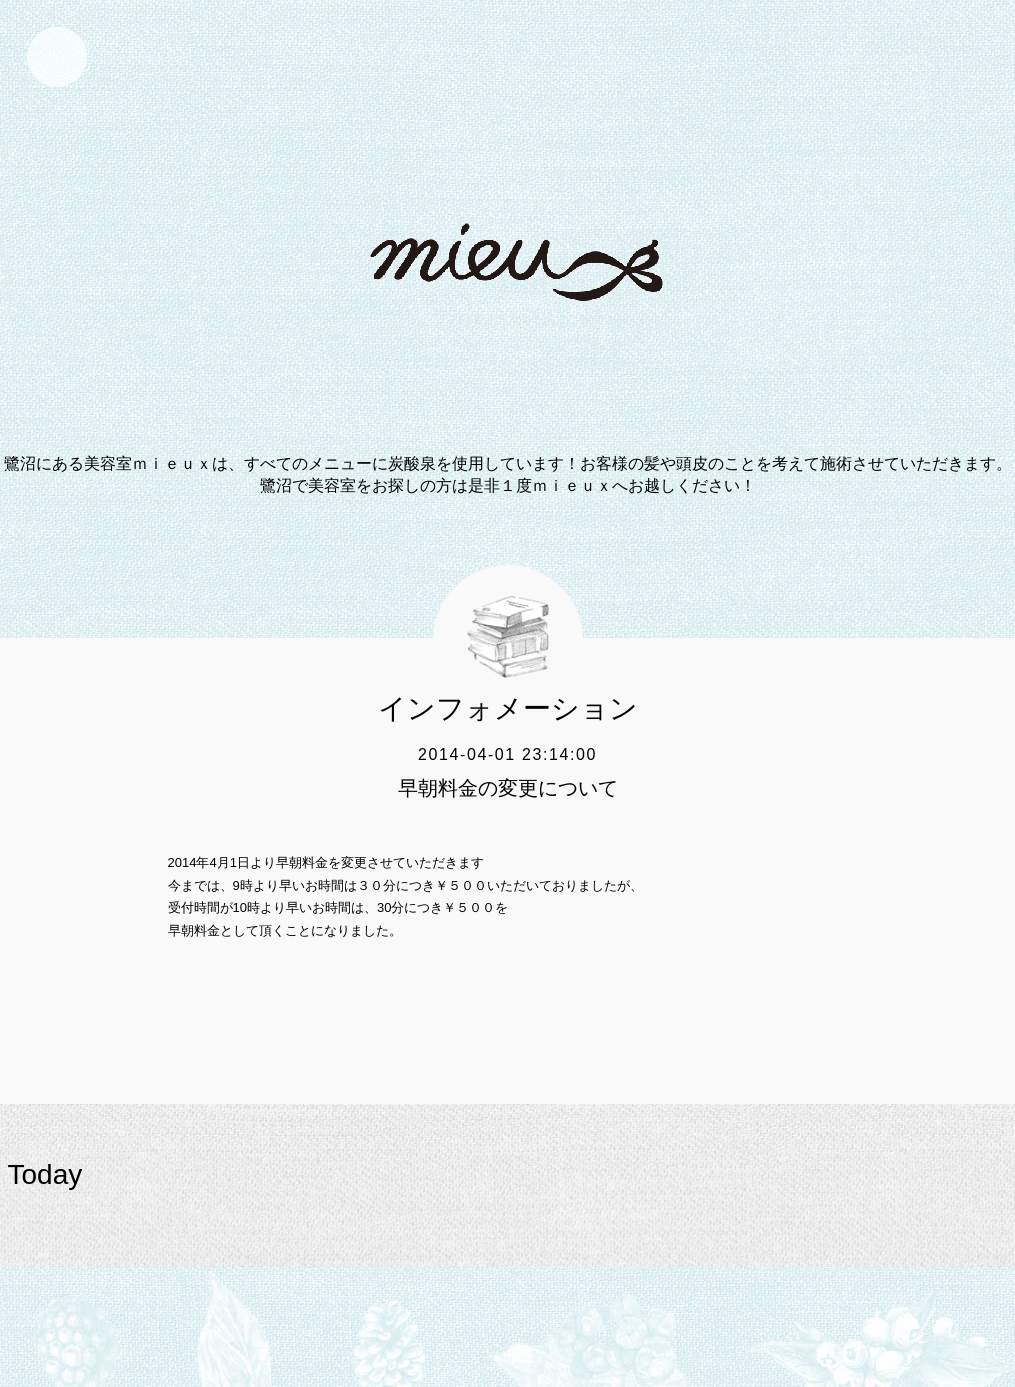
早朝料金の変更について (508, 788)
